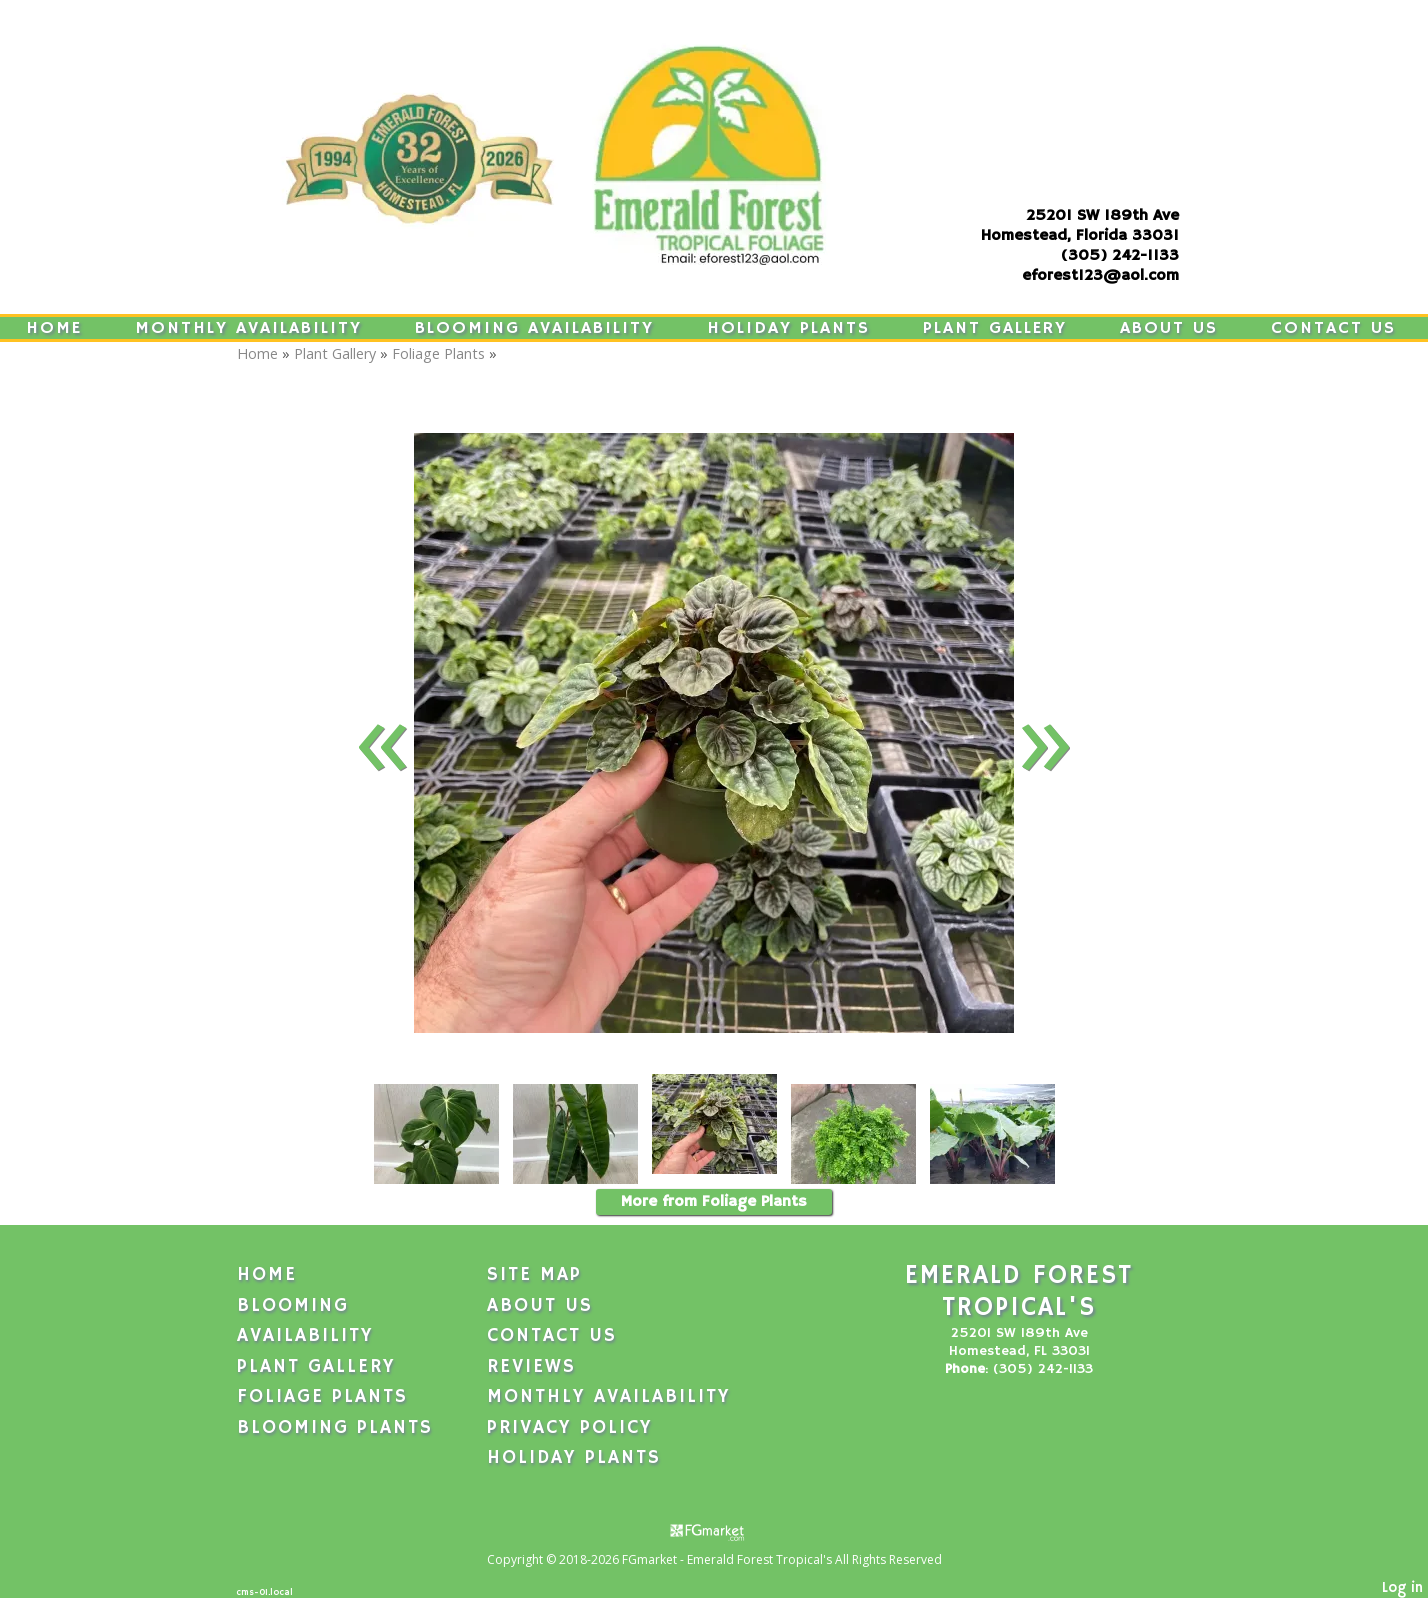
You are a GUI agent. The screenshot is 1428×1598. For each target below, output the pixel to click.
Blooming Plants (335, 1428)
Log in (1402, 1588)
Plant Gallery (995, 328)
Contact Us (1333, 328)
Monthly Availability (248, 328)
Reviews (531, 1367)
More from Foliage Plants (714, 1202)
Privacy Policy (570, 1428)
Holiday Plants (788, 328)
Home (54, 328)
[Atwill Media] (714, 1530)
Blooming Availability (534, 328)
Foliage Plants (438, 353)
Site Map (534, 1275)
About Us (1169, 328)
